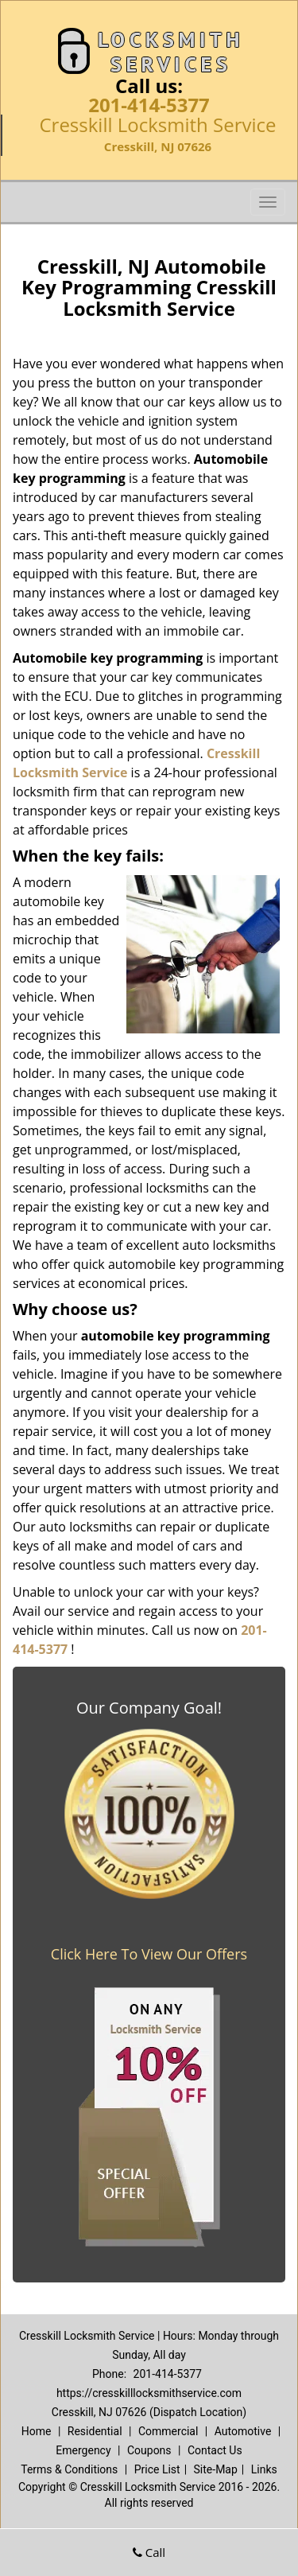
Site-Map (216, 2469)
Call (149, 2552)
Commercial (168, 2431)
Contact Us (215, 2450)
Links (264, 2469)
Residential (95, 2431)
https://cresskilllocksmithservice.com (149, 2393)
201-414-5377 (149, 104)
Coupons (149, 2450)
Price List (157, 2469)
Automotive (243, 2431)
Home (36, 2431)
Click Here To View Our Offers (149, 1953)
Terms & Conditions (69, 2469)
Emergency (83, 2450)
